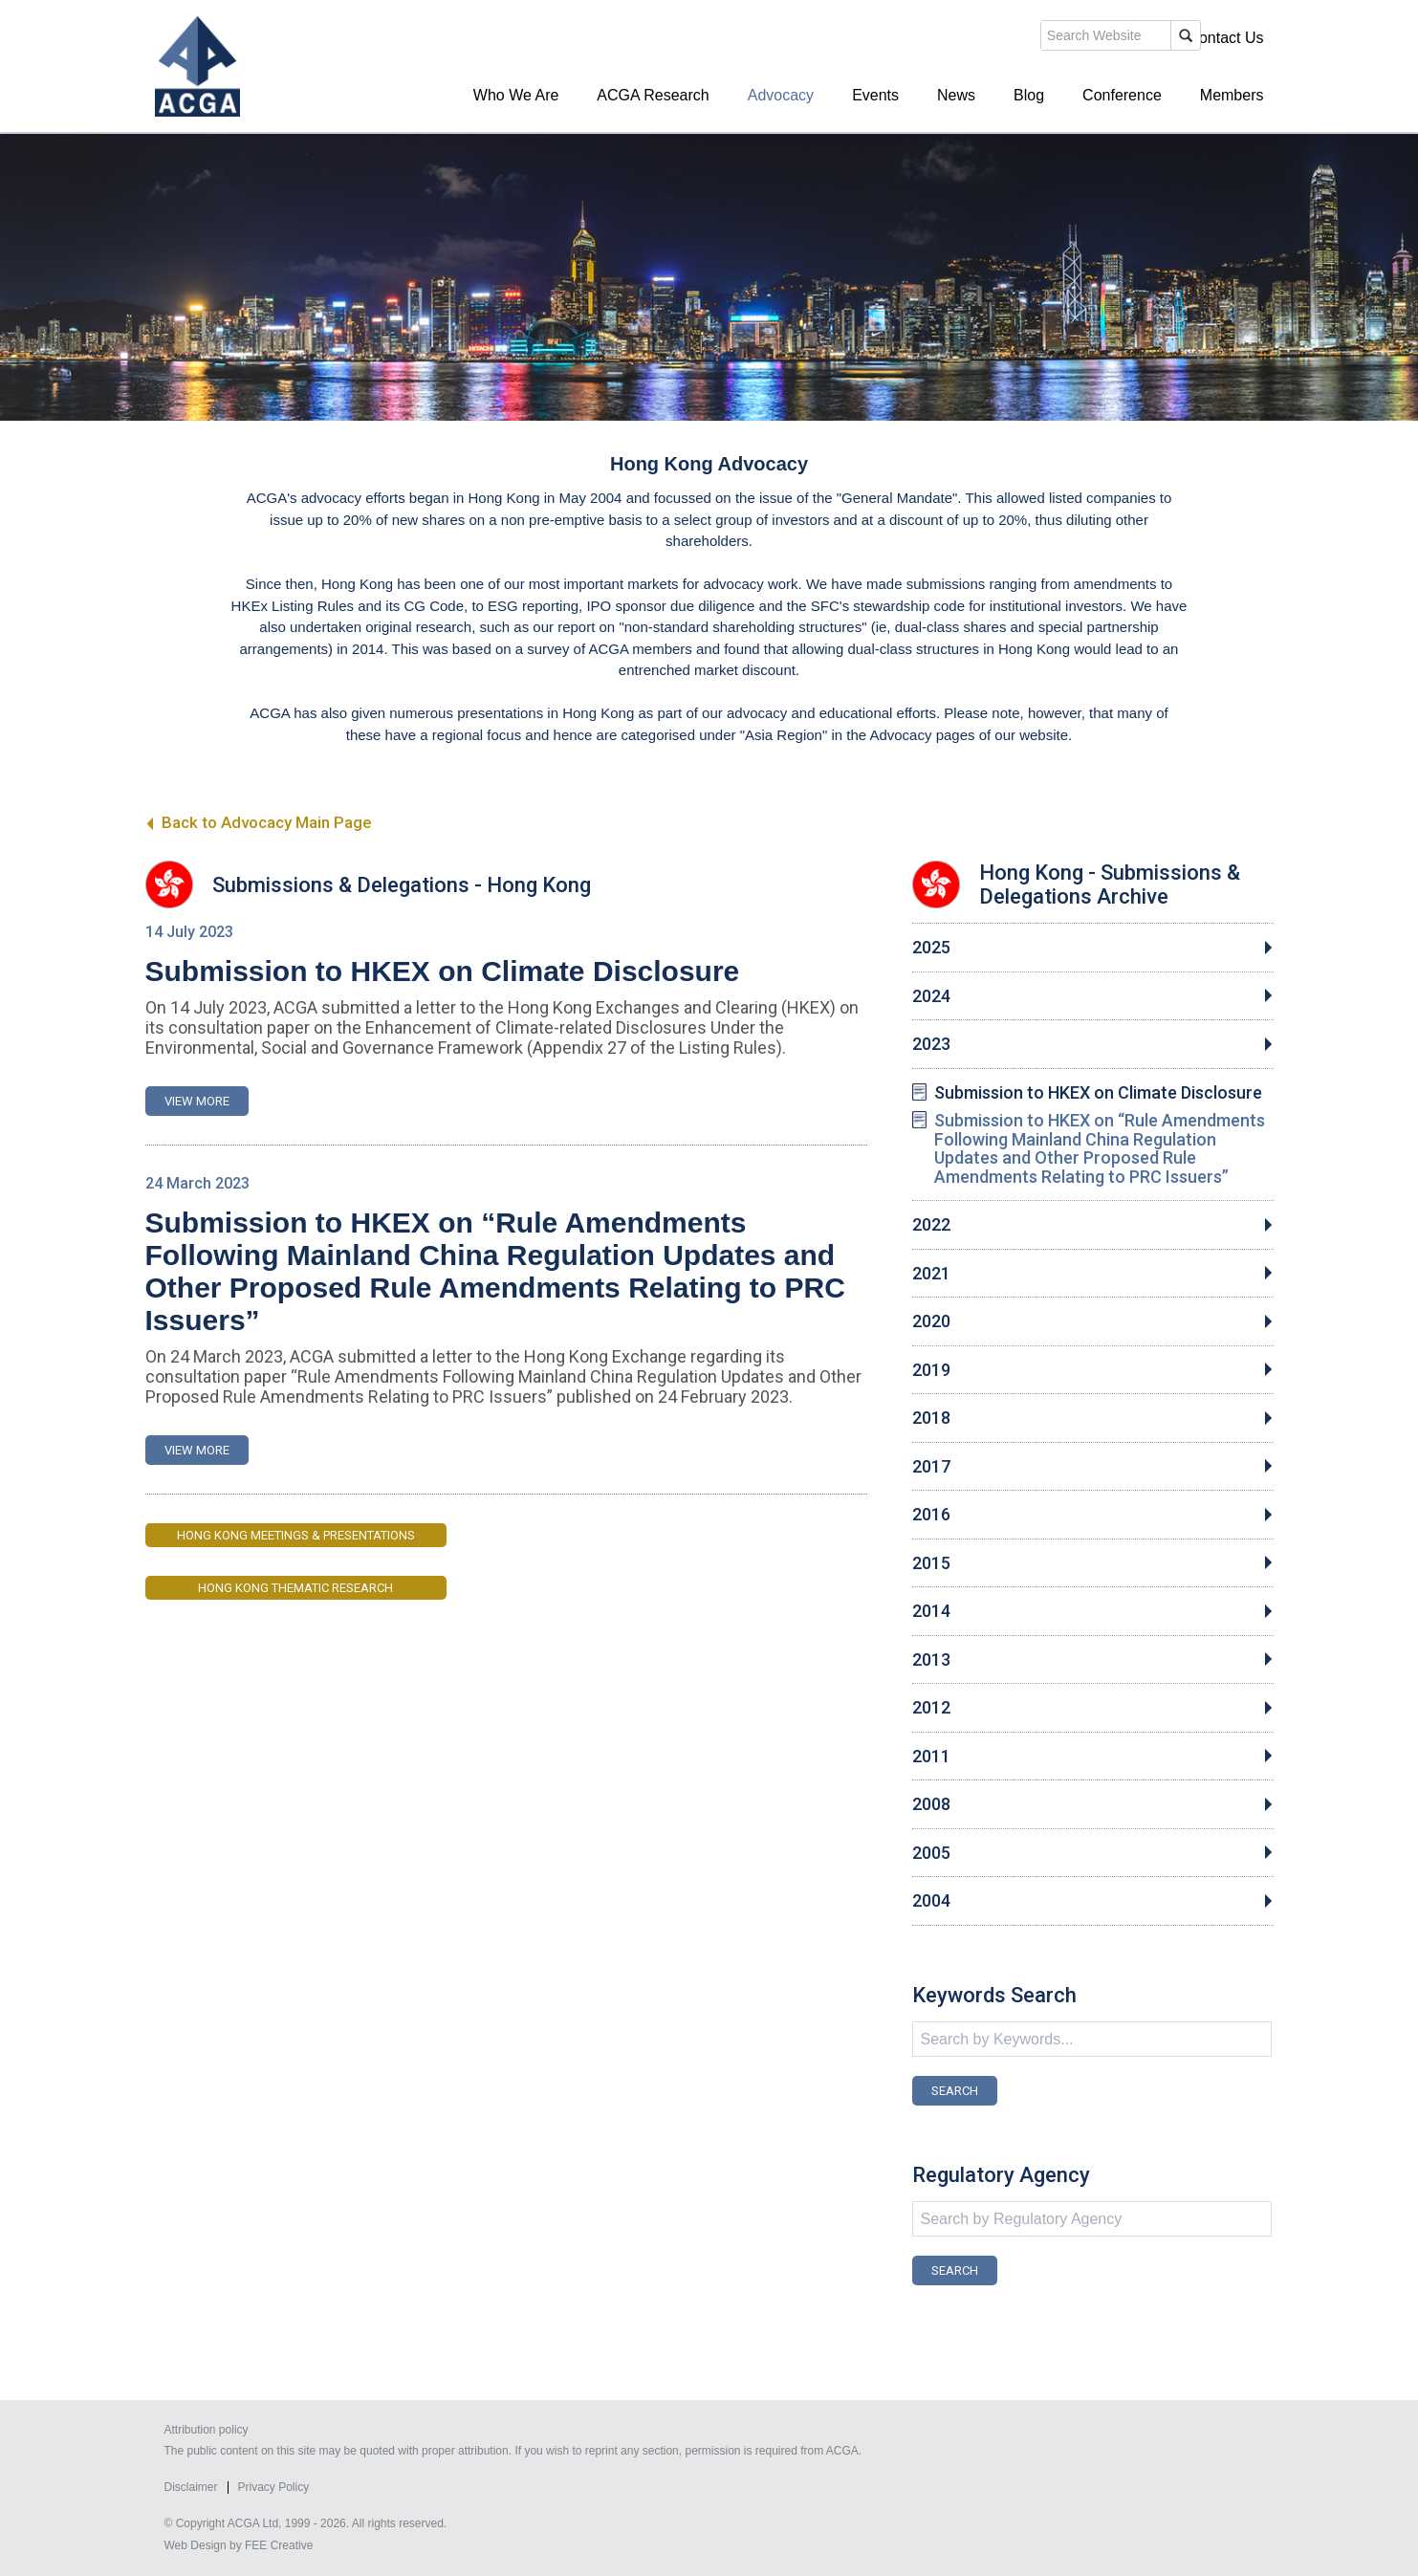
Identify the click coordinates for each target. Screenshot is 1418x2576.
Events (875, 95)
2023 (931, 1044)
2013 (931, 1660)
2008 (931, 1804)
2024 (931, 996)
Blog (1029, 95)
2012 (931, 1707)
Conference (1122, 95)
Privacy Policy (274, 2487)
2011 (931, 1756)
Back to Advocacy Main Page (258, 822)
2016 (931, 1514)
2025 (931, 947)
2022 (931, 1224)
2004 (931, 1900)
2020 (931, 1321)
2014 (931, 1611)
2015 (931, 1563)
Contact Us (1225, 38)
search (933, 36)
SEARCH (954, 2091)
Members (1232, 95)
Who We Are (516, 95)
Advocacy (781, 95)
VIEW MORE (196, 1101)
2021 (931, 1273)
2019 (931, 1370)
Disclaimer (191, 2487)
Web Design (195, 2545)
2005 (931, 1853)
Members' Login (1114, 38)
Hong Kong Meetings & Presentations (296, 1535)
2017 (931, 1466)
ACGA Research (653, 95)
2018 (931, 1418)
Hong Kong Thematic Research (295, 1588)
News (956, 95)
